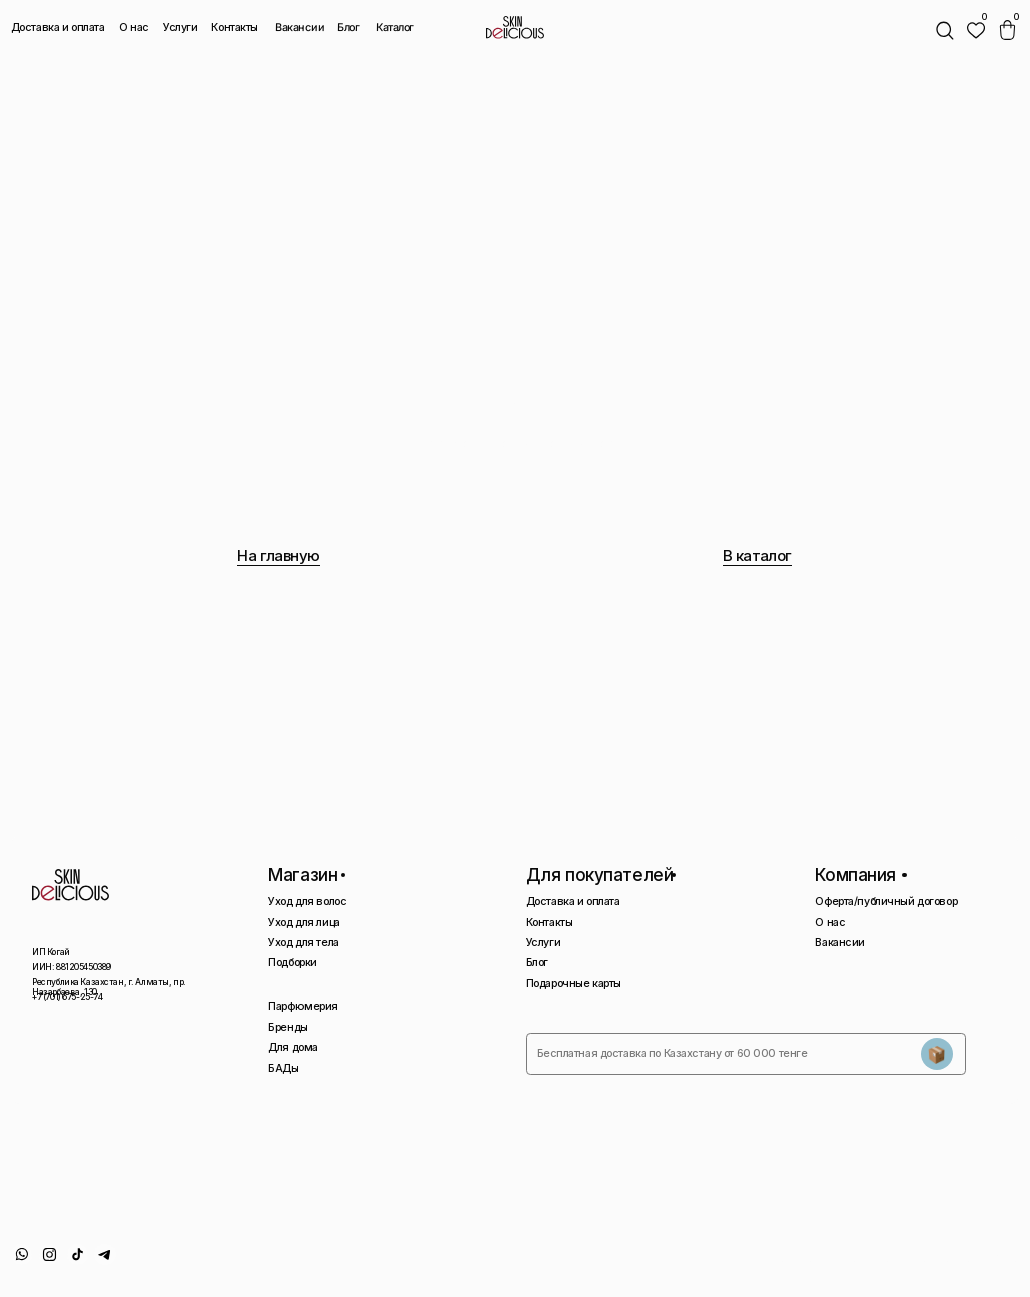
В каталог (757, 555)
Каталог (394, 28)
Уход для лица (303, 922)
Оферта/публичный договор (886, 901)
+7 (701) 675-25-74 (67, 997)
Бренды (287, 1027)
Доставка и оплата (58, 27)
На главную (278, 555)
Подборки (292, 962)
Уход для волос (307, 901)
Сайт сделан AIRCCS (968, 1259)
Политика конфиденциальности (820, 1259)
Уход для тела (303, 942)
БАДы (283, 1068)
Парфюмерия (303, 1006)
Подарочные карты (573, 983)
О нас (134, 27)
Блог (348, 27)
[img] (976, 30)
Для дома (293, 1047)
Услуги (180, 27)
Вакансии (300, 28)
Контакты (234, 27)
